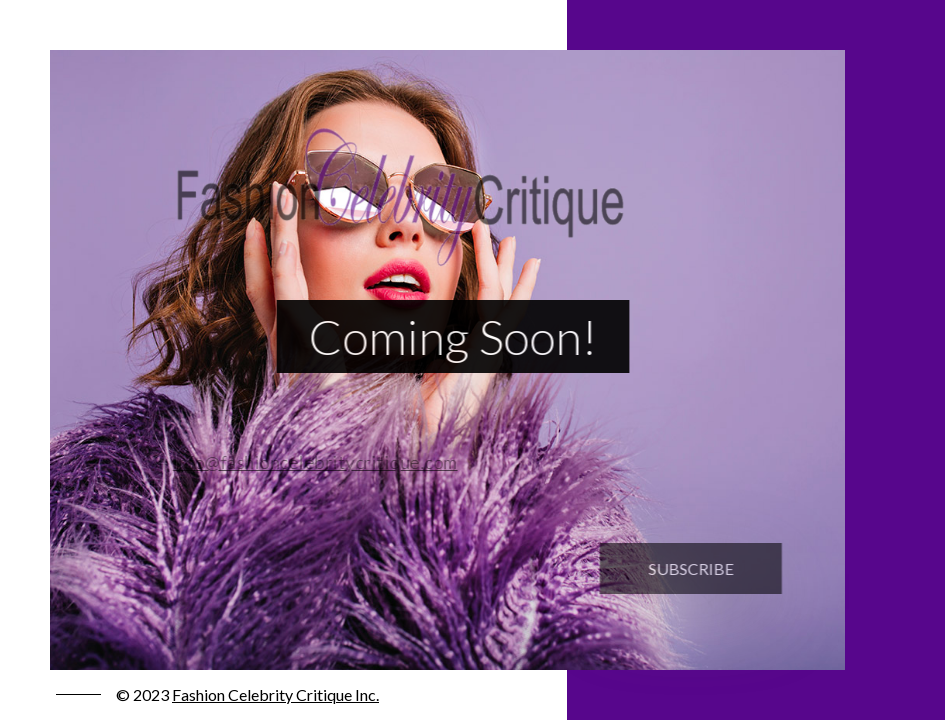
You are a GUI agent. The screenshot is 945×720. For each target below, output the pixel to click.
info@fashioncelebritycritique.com (307, 462)
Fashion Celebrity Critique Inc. (275, 694)
